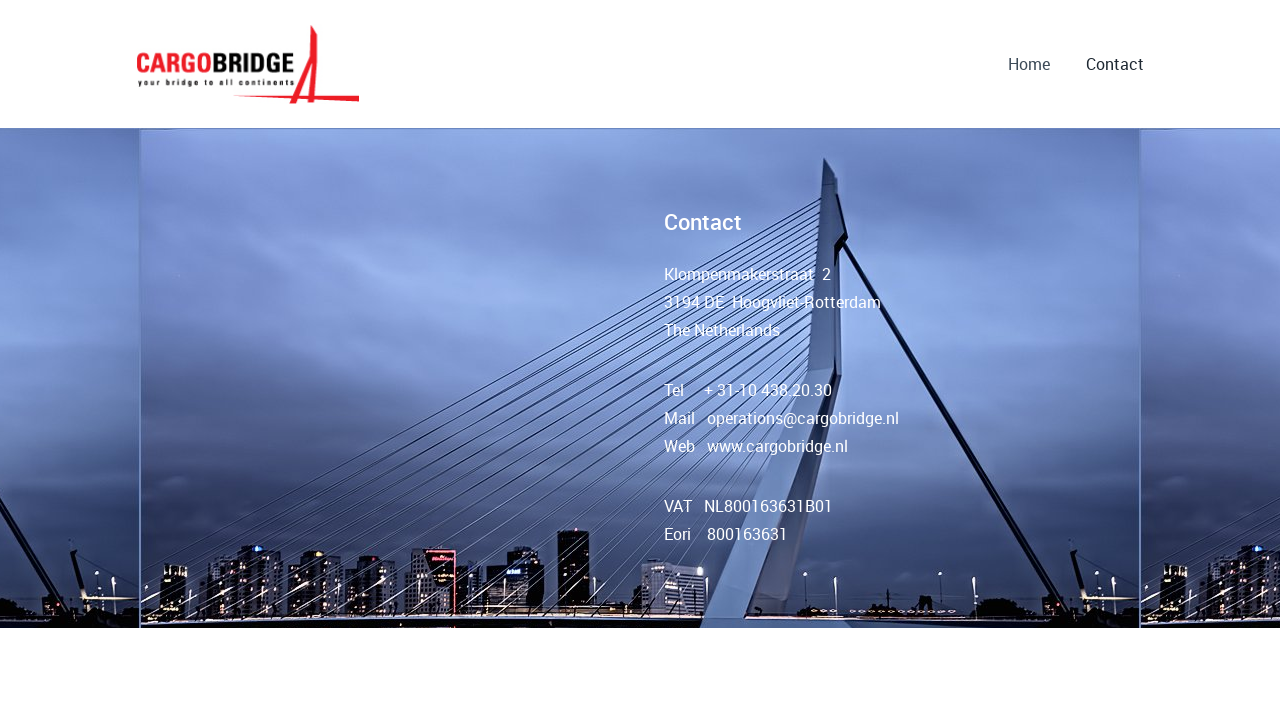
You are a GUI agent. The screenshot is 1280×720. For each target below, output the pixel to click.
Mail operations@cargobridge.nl (781, 418)
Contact (1115, 64)
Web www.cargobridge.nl (756, 446)
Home (1029, 64)
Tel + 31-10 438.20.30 (748, 390)
